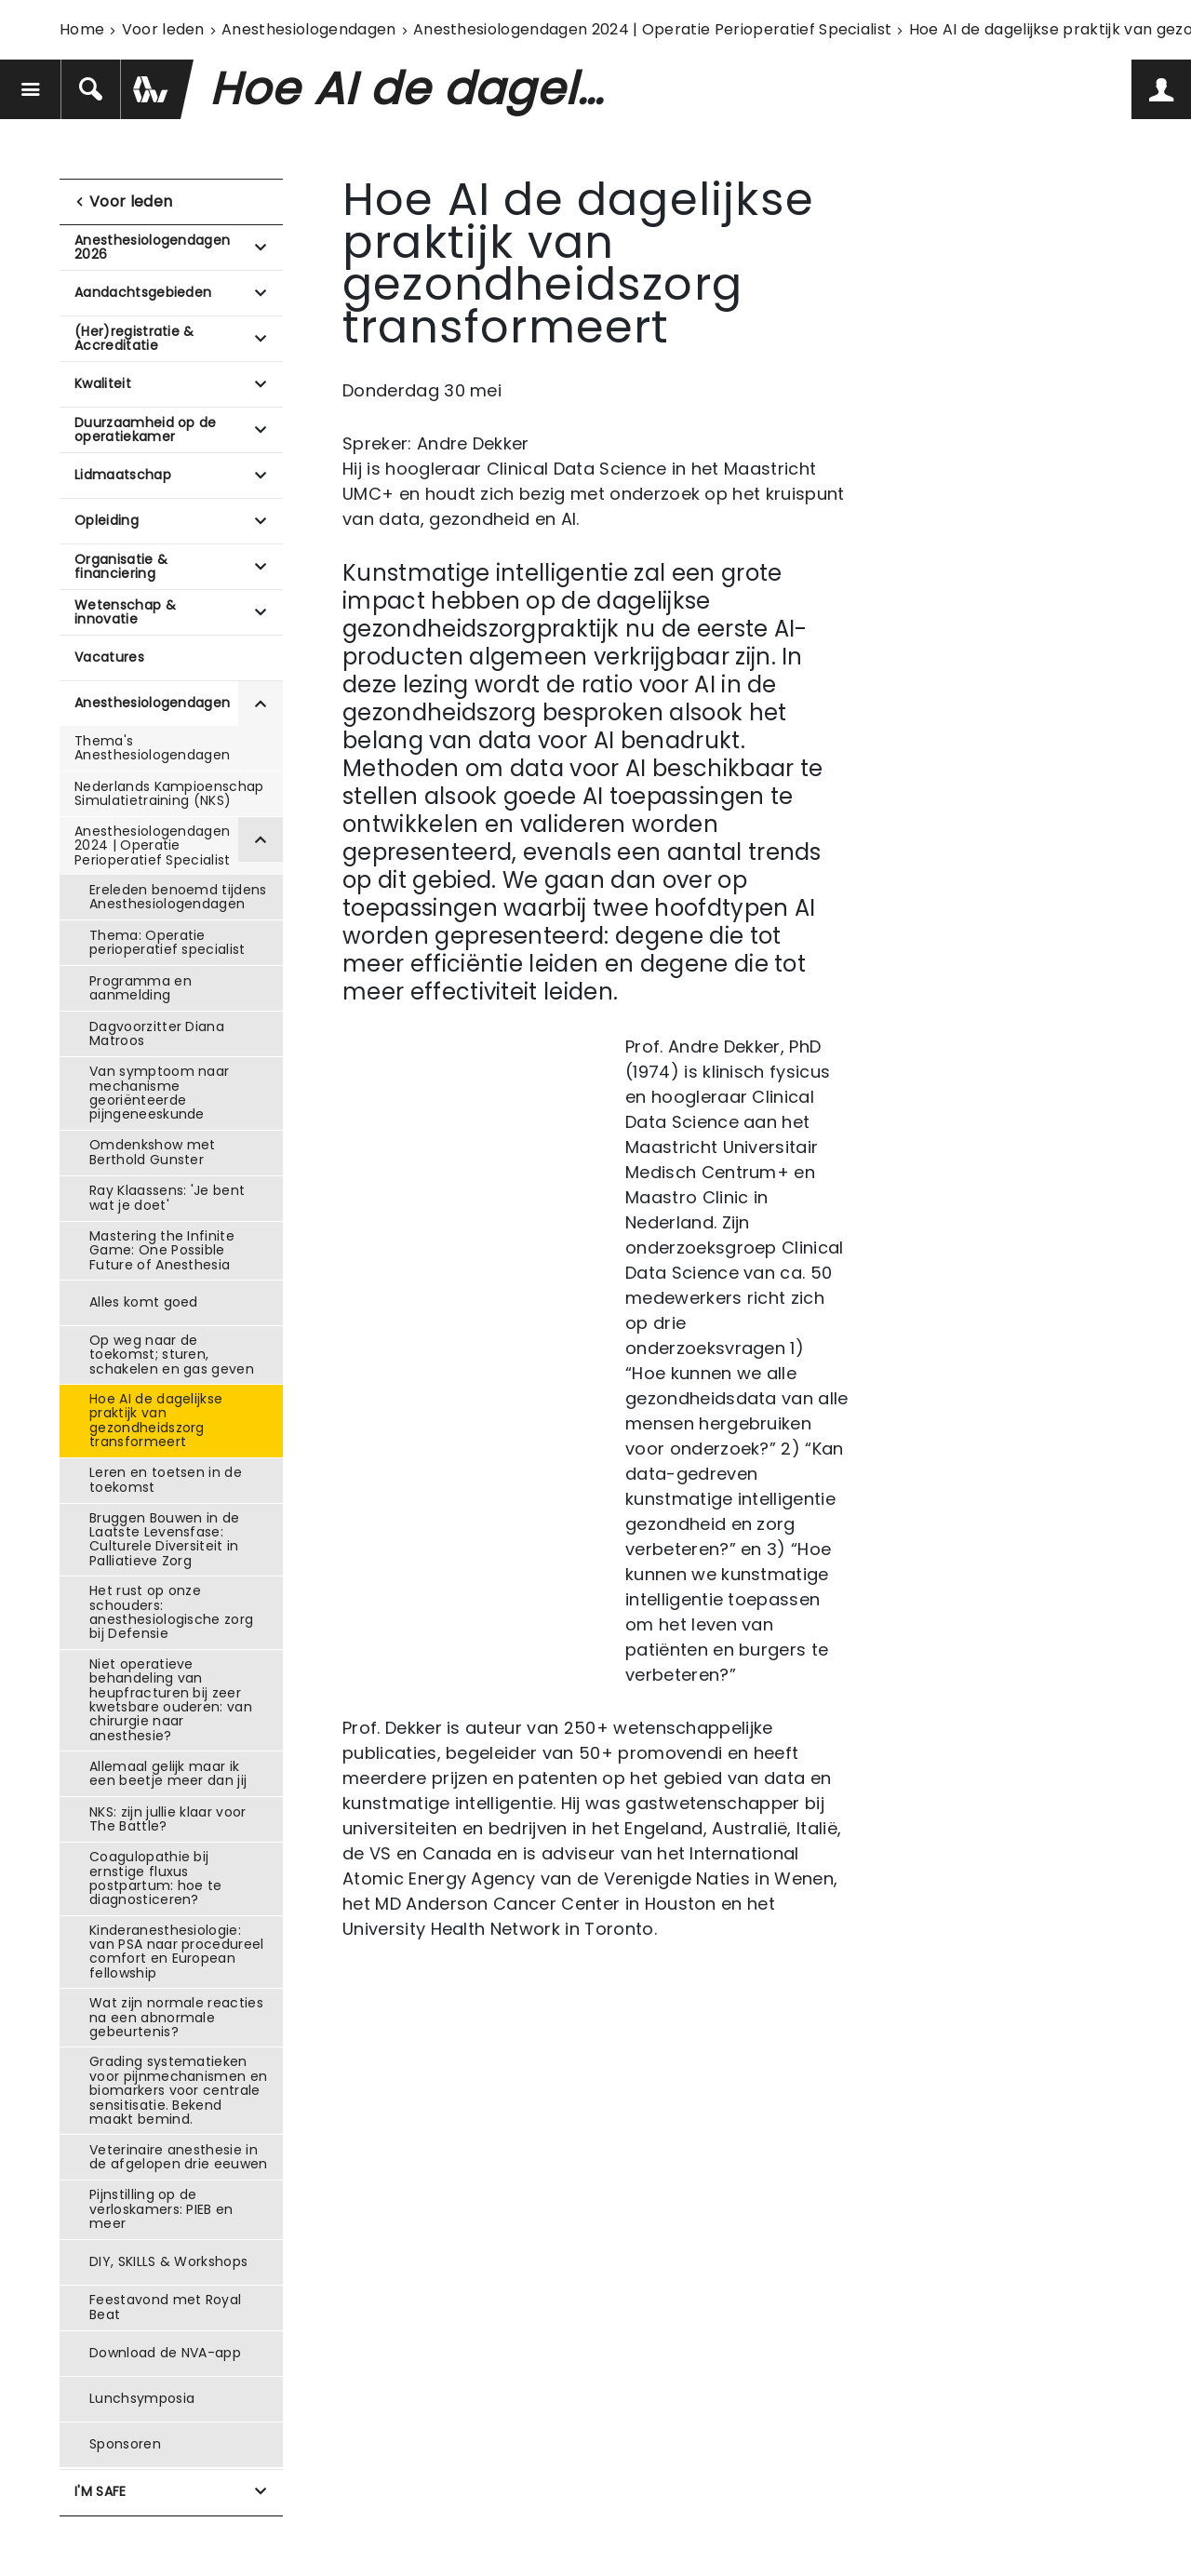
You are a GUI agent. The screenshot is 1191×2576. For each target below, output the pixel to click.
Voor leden (163, 29)
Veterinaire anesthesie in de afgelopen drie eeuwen (178, 2156)
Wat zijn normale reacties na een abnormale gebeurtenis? (176, 2017)
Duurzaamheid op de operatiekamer (145, 429)
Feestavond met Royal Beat (165, 2306)
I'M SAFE (100, 2491)
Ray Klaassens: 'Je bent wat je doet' (167, 1197)
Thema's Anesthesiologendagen (152, 747)
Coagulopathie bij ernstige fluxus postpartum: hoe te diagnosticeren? (155, 1878)
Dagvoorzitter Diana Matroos (156, 1033)
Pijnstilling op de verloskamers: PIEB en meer (161, 2209)
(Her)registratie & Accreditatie (134, 338)
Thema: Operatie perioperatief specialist (167, 942)
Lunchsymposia (141, 2398)
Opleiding (106, 520)
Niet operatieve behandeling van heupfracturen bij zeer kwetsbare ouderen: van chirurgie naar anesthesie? (170, 1700)
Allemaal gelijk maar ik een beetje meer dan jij (168, 1773)
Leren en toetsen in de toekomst (165, 1479)
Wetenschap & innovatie (125, 612)
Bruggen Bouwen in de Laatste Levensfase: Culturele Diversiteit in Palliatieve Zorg (164, 1539)
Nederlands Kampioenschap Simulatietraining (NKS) (169, 793)
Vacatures (109, 657)
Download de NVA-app (165, 2352)
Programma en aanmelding (140, 988)
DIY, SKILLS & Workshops (168, 2261)
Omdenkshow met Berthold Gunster (152, 1151)
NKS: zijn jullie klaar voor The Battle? (168, 1819)
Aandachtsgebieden (142, 292)
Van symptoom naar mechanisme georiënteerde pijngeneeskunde (159, 1092)
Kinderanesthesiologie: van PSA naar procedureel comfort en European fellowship (176, 1951)
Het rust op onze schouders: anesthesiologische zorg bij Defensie (171, 1612)
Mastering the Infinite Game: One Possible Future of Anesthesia (161, 1250)
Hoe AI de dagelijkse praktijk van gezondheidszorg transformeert (155, 1420)
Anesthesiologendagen (308, 29)
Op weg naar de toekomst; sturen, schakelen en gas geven (171, 1354)
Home (82, 29)
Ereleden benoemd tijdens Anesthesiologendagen (178, 896)
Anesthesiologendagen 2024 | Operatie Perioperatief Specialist (652, 29)
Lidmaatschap (122, 474)
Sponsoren (125, 2444)
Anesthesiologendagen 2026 (152, 247)
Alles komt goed (143, 1302)
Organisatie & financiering (120, 566)
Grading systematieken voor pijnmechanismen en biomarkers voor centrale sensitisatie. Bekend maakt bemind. (178, 2090)
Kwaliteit (102, 383)
